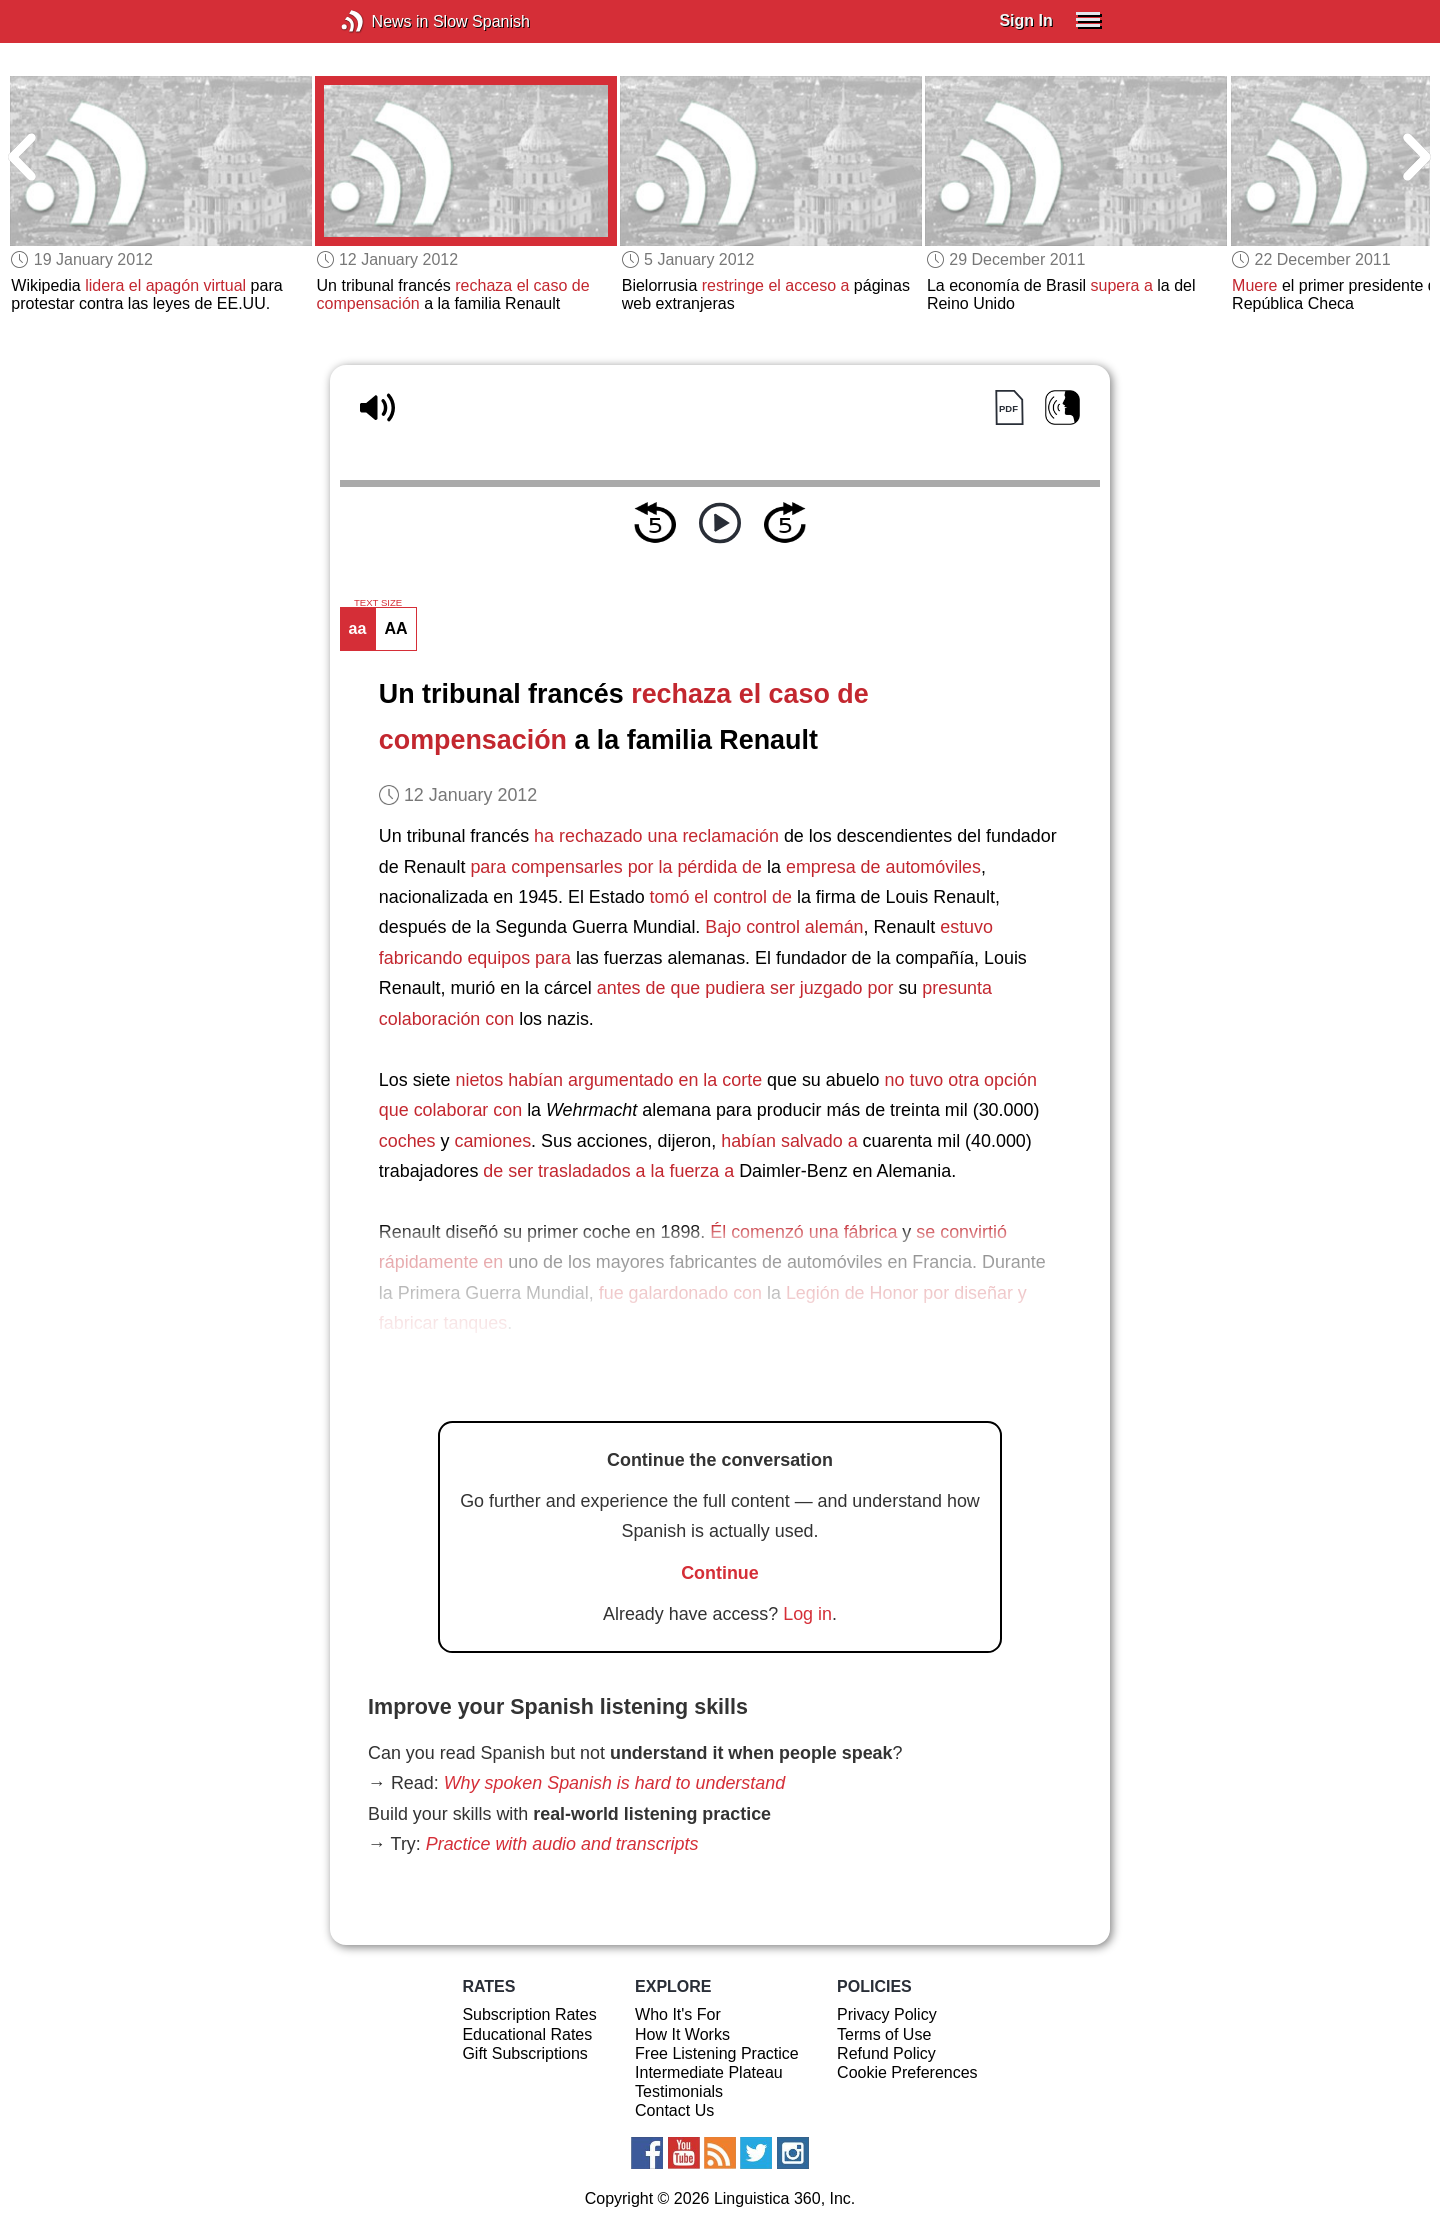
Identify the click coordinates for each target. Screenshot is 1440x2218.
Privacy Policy (887, 2014)
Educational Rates (527, 2034)
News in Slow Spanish (382, 21)
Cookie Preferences (907, 2072)
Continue (720, 1573)
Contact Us (674, 2110)
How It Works (682, 2034)
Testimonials (679, 2091)
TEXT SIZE (378, 603)
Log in (807, 1614)
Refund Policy (886, 2053)
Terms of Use (884, 2034)
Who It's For (678, 2014)
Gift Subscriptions (524, 2053)
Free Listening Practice (717, 2053)
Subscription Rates (529, 2014)
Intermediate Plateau (709, 2072)
